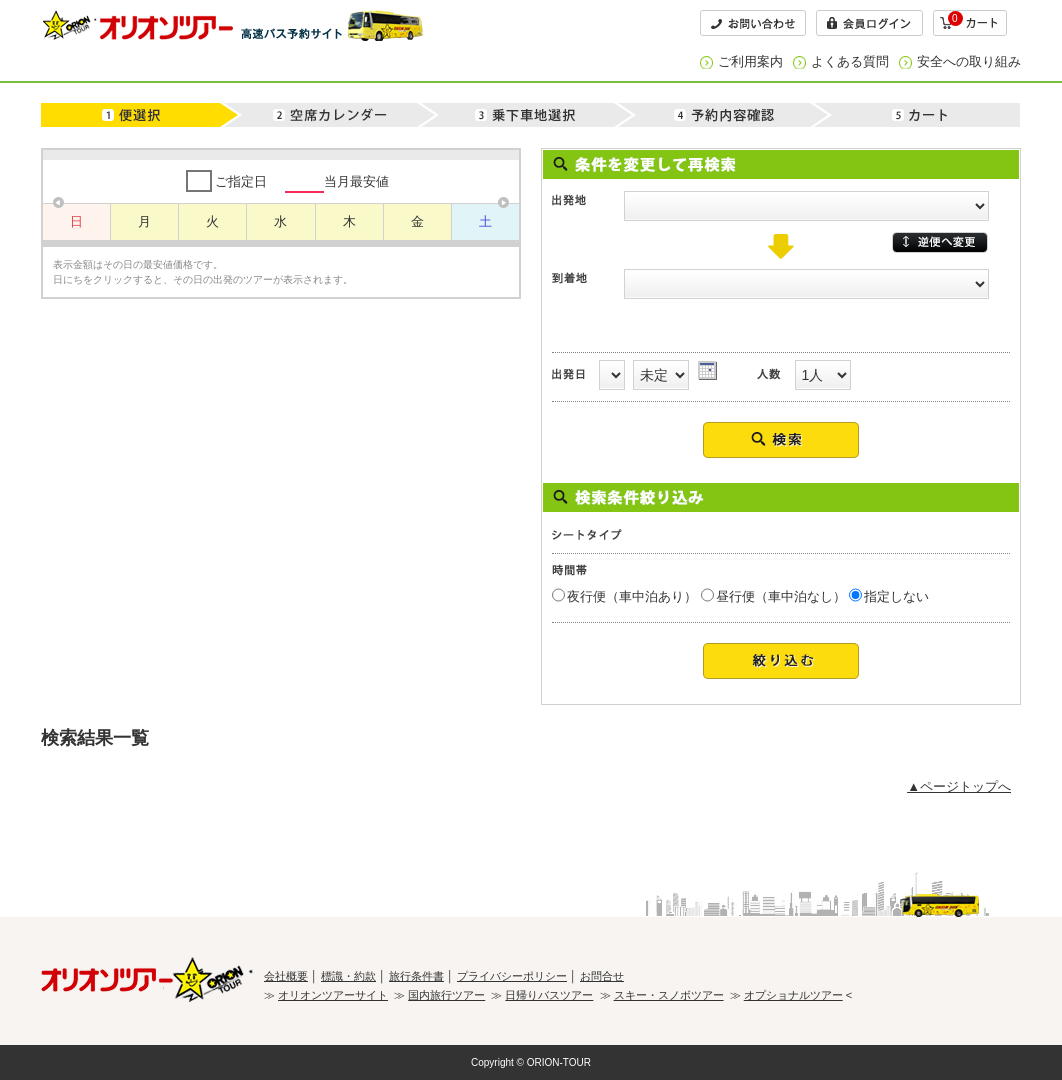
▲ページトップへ (959, 786)
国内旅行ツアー (446, 995)
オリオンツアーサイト (333, 995)
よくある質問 (850, 61)
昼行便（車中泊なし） (781, 596)
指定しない (896, 596)
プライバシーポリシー (512, 976)
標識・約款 (348, 976)
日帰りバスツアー (549, 995)
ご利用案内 (750, 61)
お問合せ (602, 976)
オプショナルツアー (793, 995)
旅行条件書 (416, 976)
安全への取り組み (969, 61)
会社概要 (286, 976)
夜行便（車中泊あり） (632, 596)
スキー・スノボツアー (669, 995)
